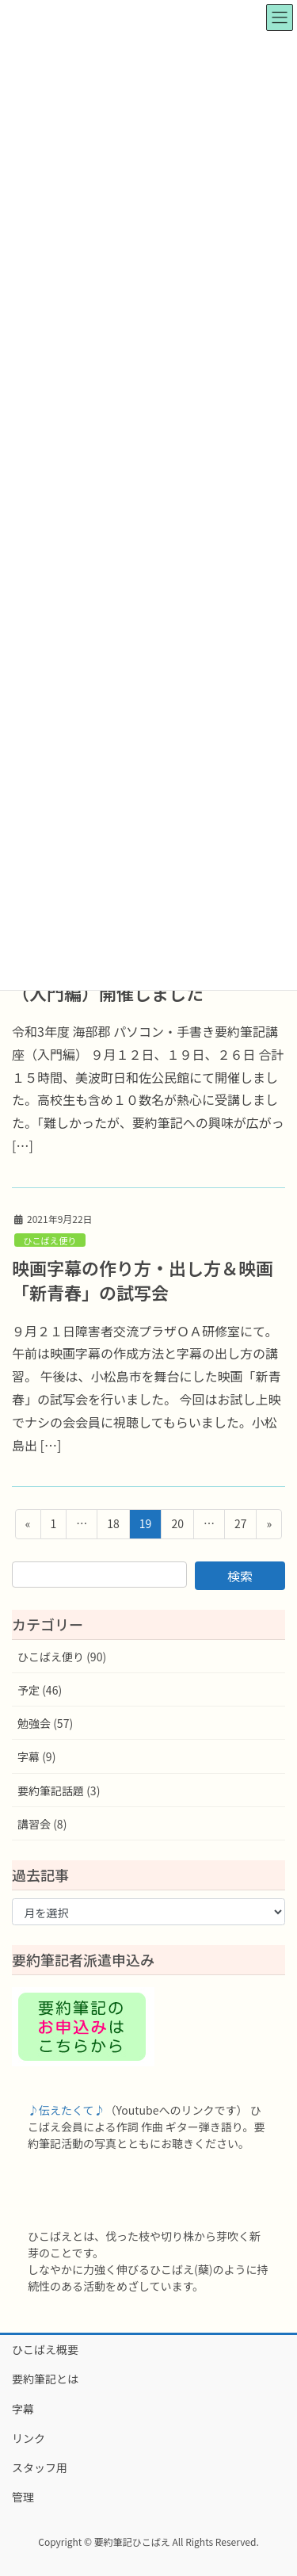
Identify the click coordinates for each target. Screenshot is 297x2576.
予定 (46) (39, 1690)
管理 (23, 2497)
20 (177, 1526)
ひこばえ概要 (45, 2349)
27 (240, 1526)
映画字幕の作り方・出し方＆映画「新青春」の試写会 (142, 1280)
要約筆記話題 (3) (58, 1790)
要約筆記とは (45, 2379)
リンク (28, 2438)
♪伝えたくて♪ (66, 2110)
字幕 (23, 2409)
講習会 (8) (42, 1824)
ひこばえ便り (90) (61, 1656)
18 (113, 1526)
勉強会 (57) (45, 1723)
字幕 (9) (36, 1756)
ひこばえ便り (49, 1240)
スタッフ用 (39, 2467)
